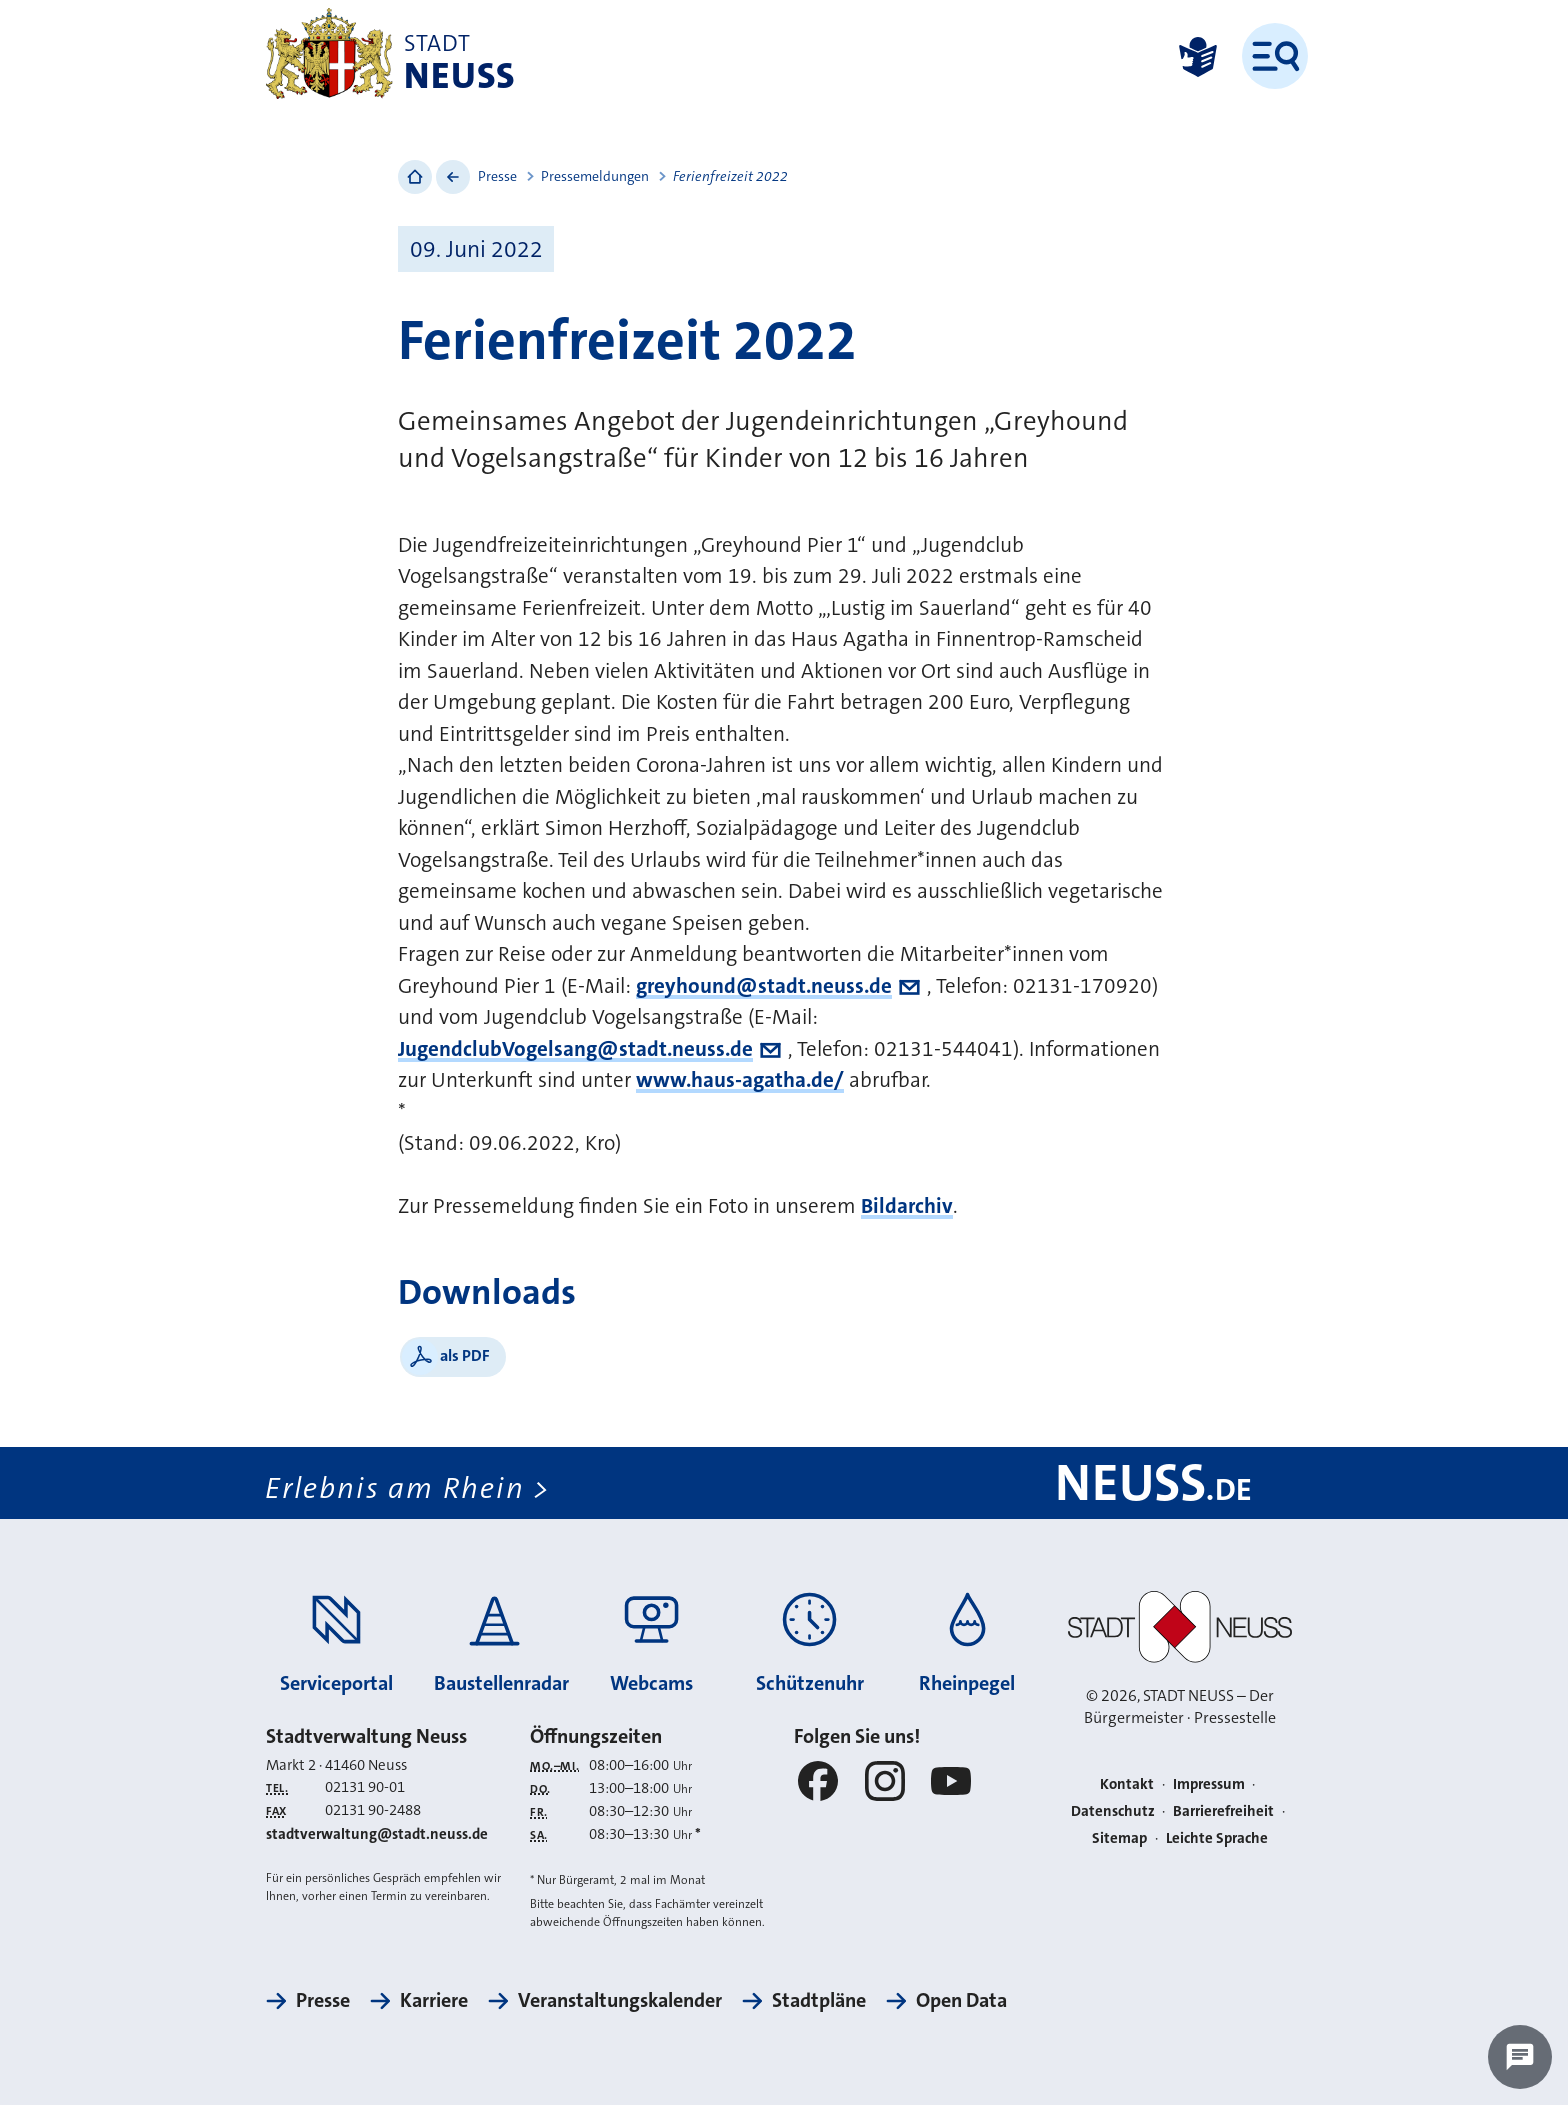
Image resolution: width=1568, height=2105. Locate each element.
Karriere (434, 2000)
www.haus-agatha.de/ (740, 1080)
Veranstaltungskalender (620, 2000)
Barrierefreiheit (1223, 1811)
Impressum (1209, 1784)
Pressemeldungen (595, 176)
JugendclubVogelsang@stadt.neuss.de (575, 1049)
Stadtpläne (819, 2000)
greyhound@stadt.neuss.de (764, 986)
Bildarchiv (907, 1206)
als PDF (465, 1355)
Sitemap (1119, 1838)
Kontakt (1127, 1784)
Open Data (961, 2000)
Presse (497, 176)
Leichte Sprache (1217, 1838)
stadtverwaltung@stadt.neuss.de (377, 1834)
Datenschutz (1113, 1811)
